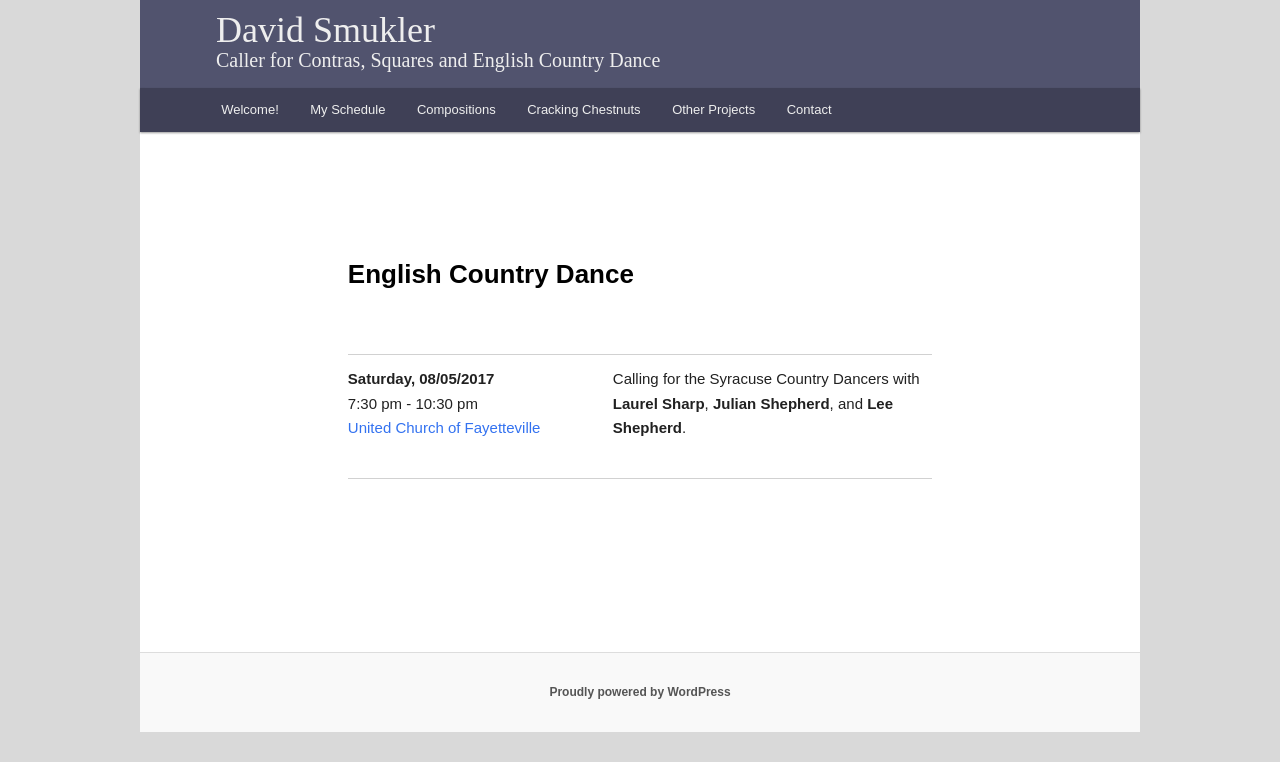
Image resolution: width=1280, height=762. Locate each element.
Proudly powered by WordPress (639, 692)
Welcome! (250, 109)
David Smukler (325, 30)
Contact (809, 109)
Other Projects (713, 109)
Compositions (456, 109)
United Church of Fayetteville (444, 427)
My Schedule (347, 109)
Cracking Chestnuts (583, 109)
